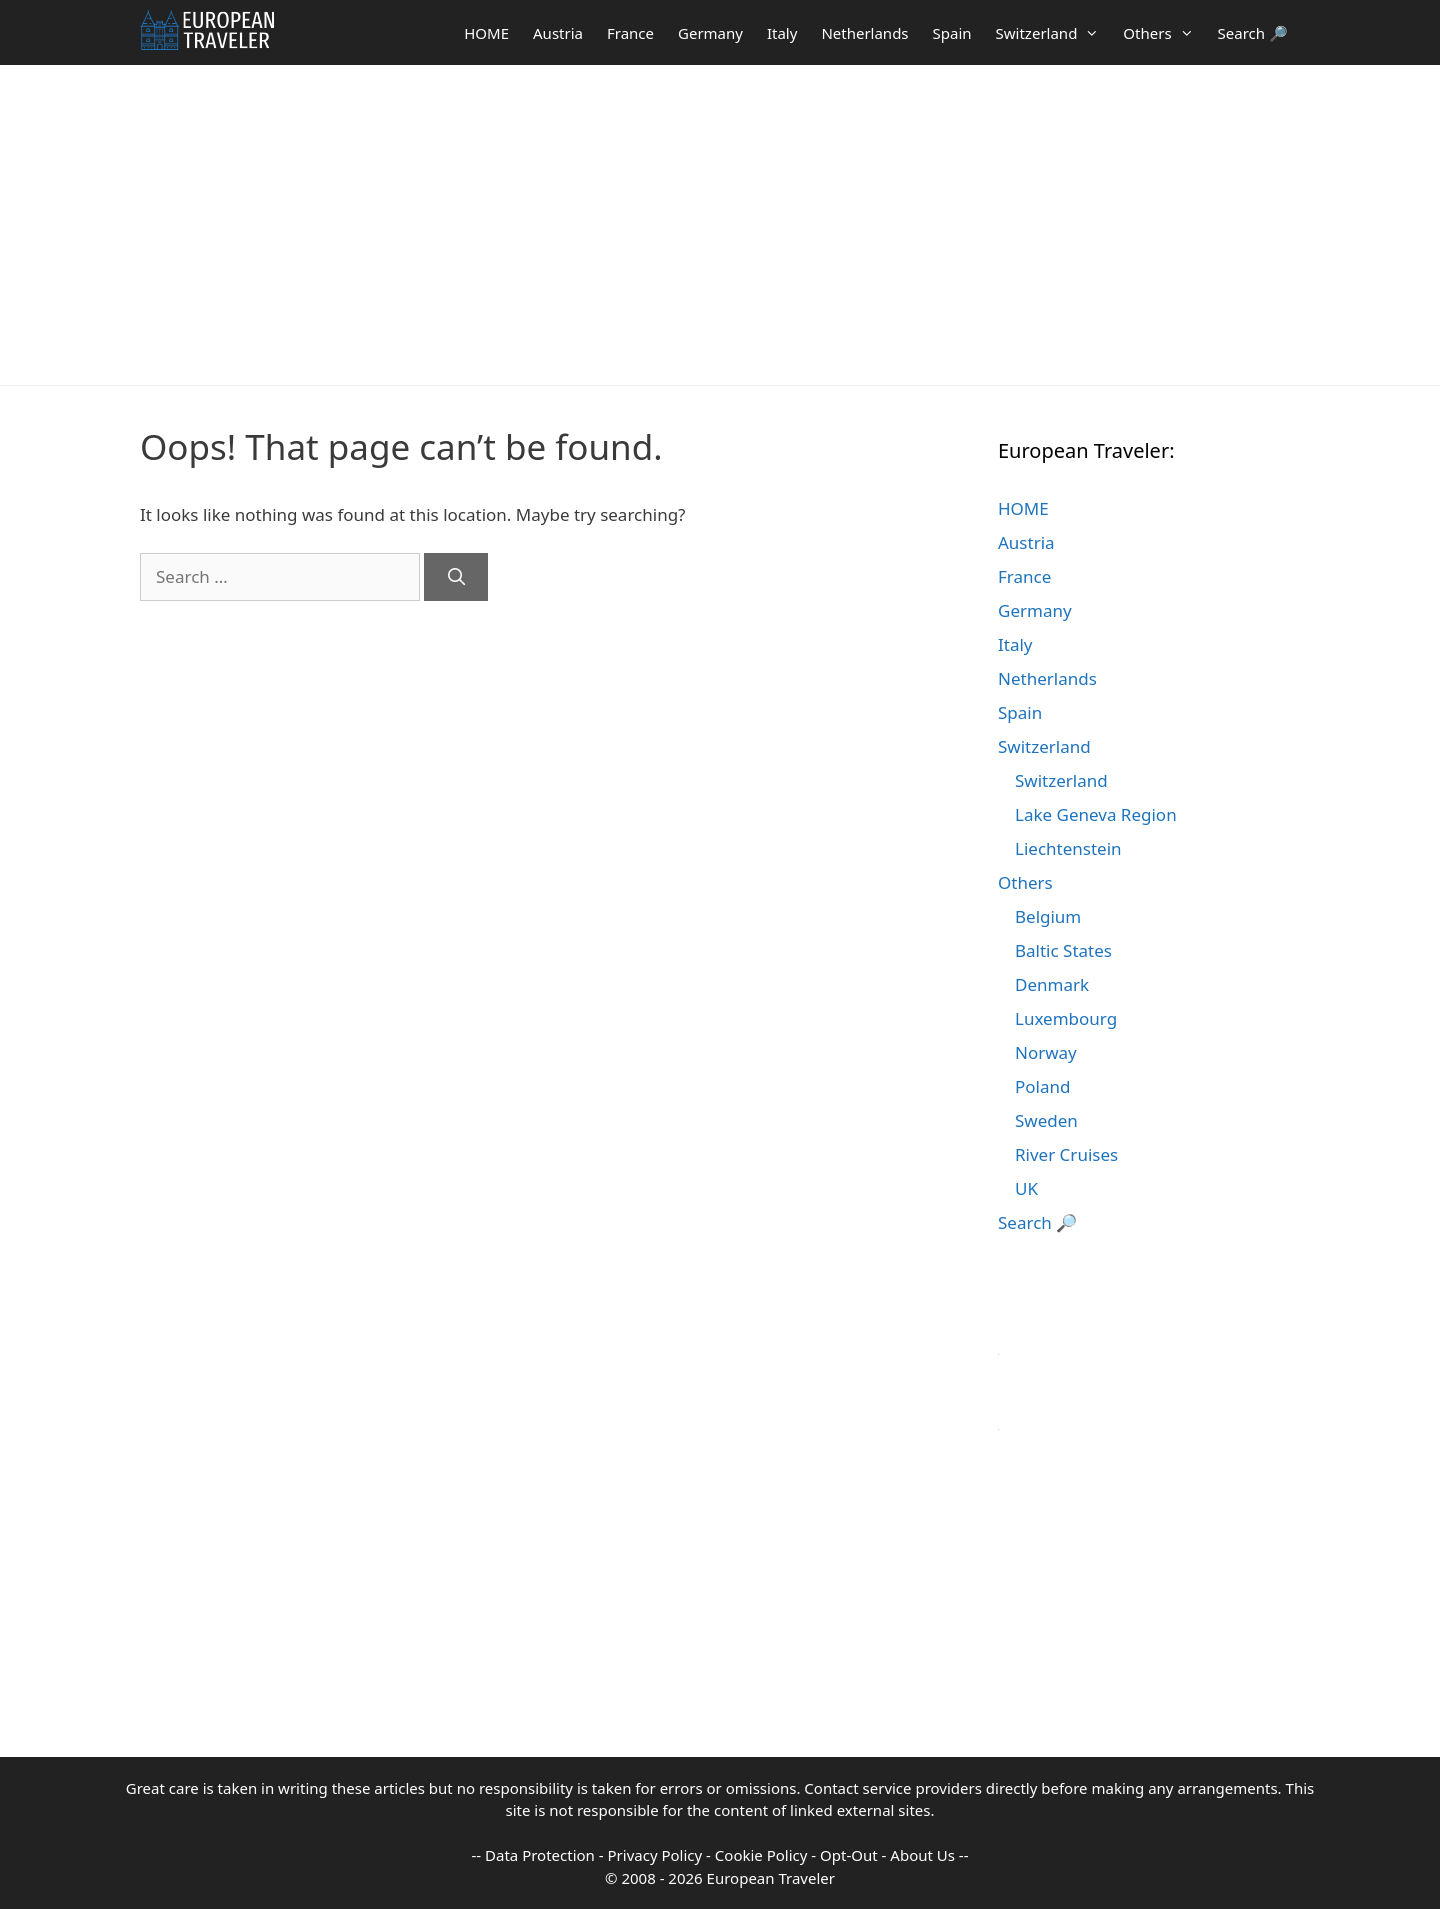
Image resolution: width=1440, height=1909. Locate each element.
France (630, 33)
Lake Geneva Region (1096, 814)
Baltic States (1063, 950)
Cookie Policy (761, 1855)
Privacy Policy (655, 1855)
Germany (710, 33)
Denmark (1052, 984)
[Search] (456, 577)
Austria (558, 33)
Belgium (1048, 916)
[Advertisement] (720, 225)
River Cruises (1066, 1154)
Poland (1042, 1086)
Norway (1046, 1052)
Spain (952, 33)
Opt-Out (849, 1855)
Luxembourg (1066, 1018)
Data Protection (540, 1855)
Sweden (1046, 1120)
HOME (486, 33)
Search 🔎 (1253, 33)
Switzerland (1054, 33)
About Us (922, 1855)
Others (1164, 33)
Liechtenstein (1068, 848)
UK (1026, 1188)
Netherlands (864, 33)
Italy (782, 33)
